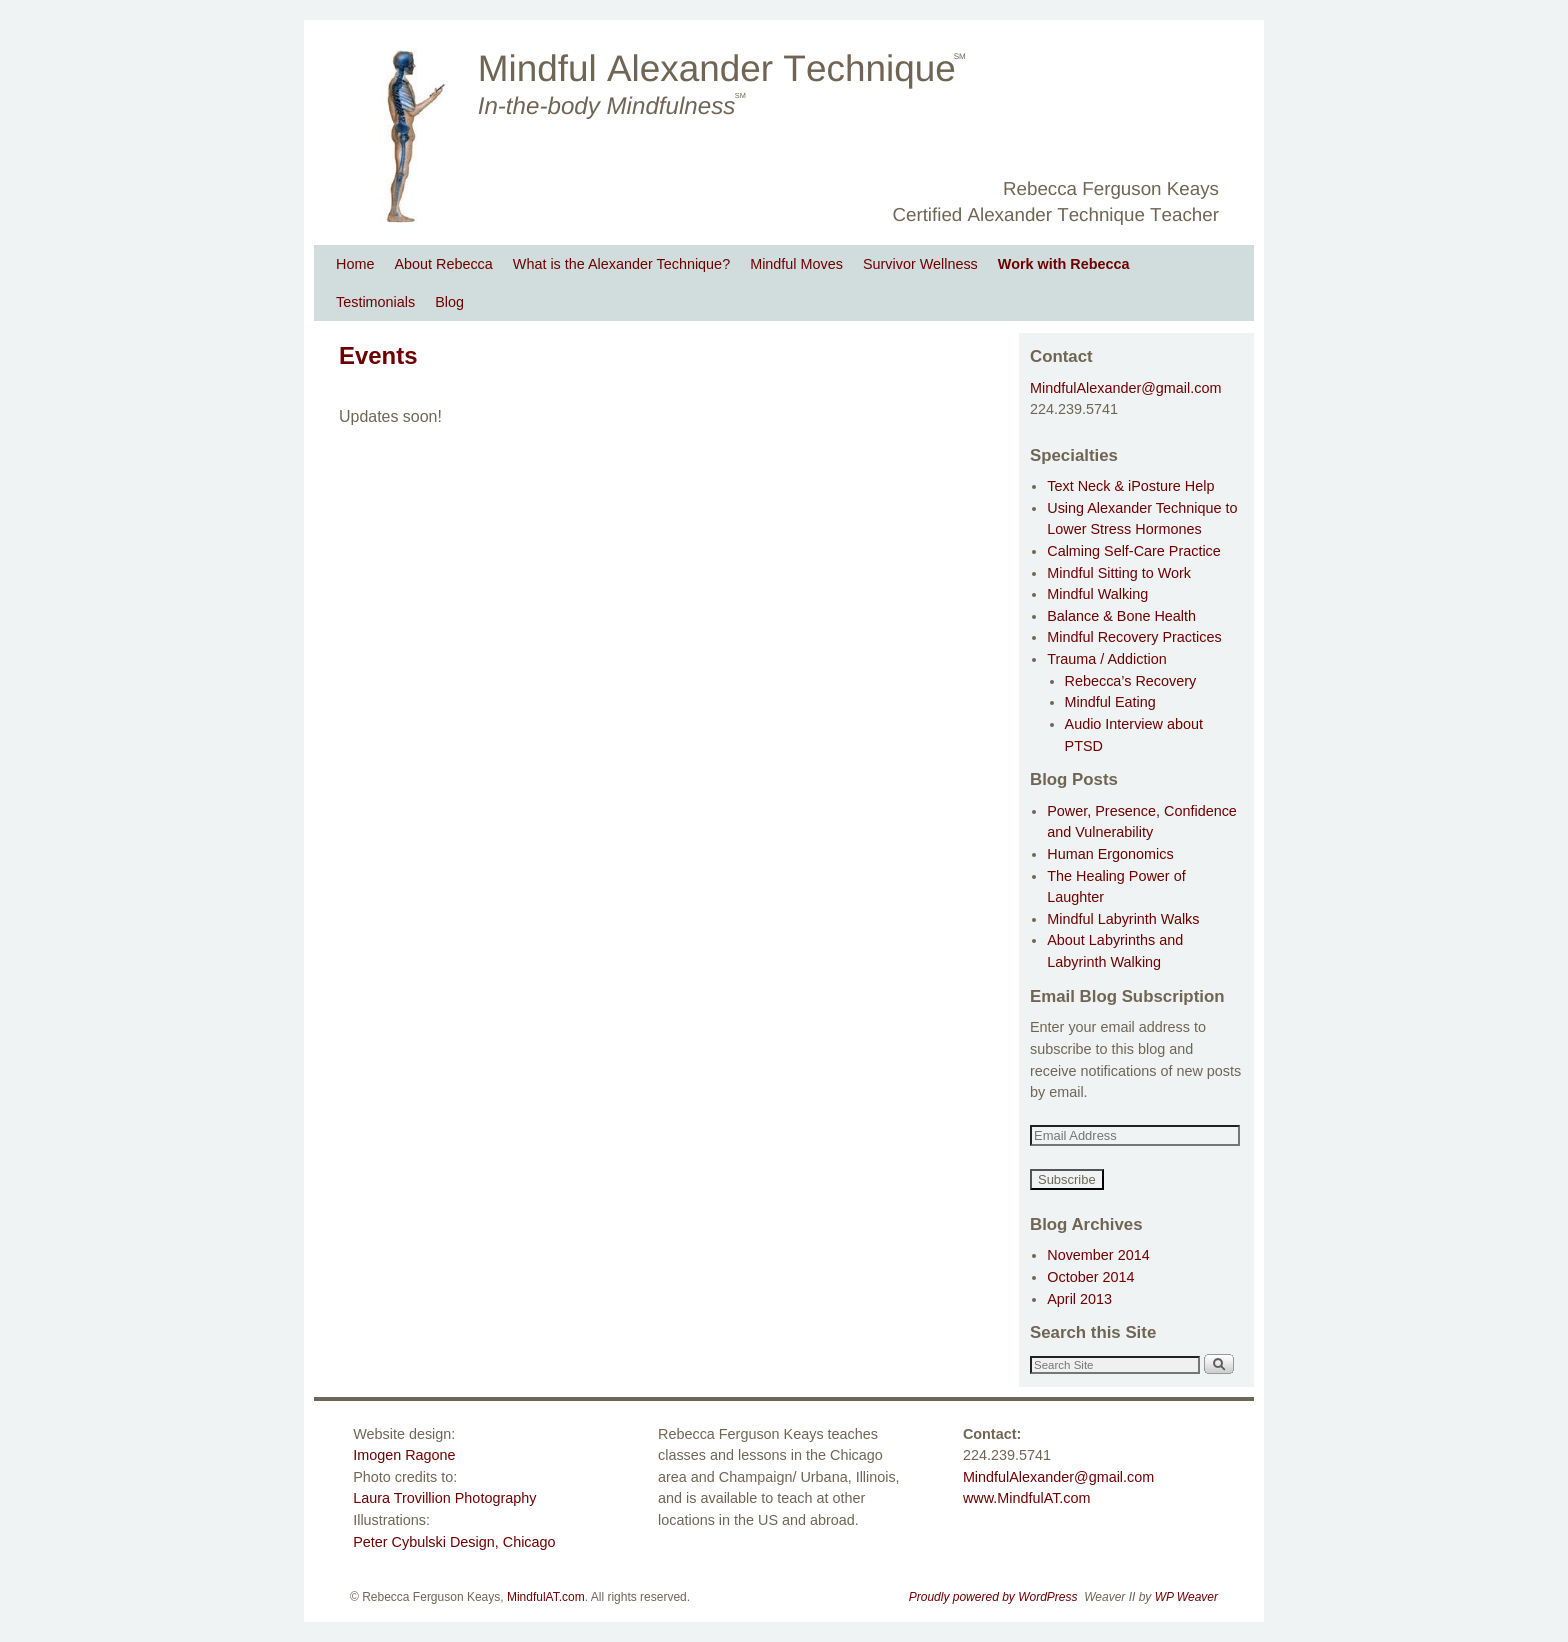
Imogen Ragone (404, 1455)
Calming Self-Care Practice (1134, 551)
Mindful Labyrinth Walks (1123, 919)
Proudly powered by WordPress (993, 1597)
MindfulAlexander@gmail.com (1125, 388)
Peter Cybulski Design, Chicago (454, 1542)
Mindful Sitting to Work (1119, 573)
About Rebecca (443, 264)
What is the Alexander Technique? (621, 264)
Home (355, 264)
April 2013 (1079, 1299)
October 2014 (1090, 1277)
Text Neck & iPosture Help (1130, 486)
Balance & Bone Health (1121, 616)
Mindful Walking (1097, 594)
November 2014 (1098, 1255)
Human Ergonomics (1110, 854)
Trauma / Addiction (1106, 659)
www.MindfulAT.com (1027, 1498)
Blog (449, 302)
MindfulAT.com (546, 1597)
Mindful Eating (1110, 702)
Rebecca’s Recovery (1131, 681)
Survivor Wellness (920, 264)
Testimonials (375, 302)
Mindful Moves (796, 264)
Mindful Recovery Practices (1134, 637)
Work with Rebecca (1064, 264)
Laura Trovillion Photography (444, 1498)
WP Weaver (1186, 1597)
